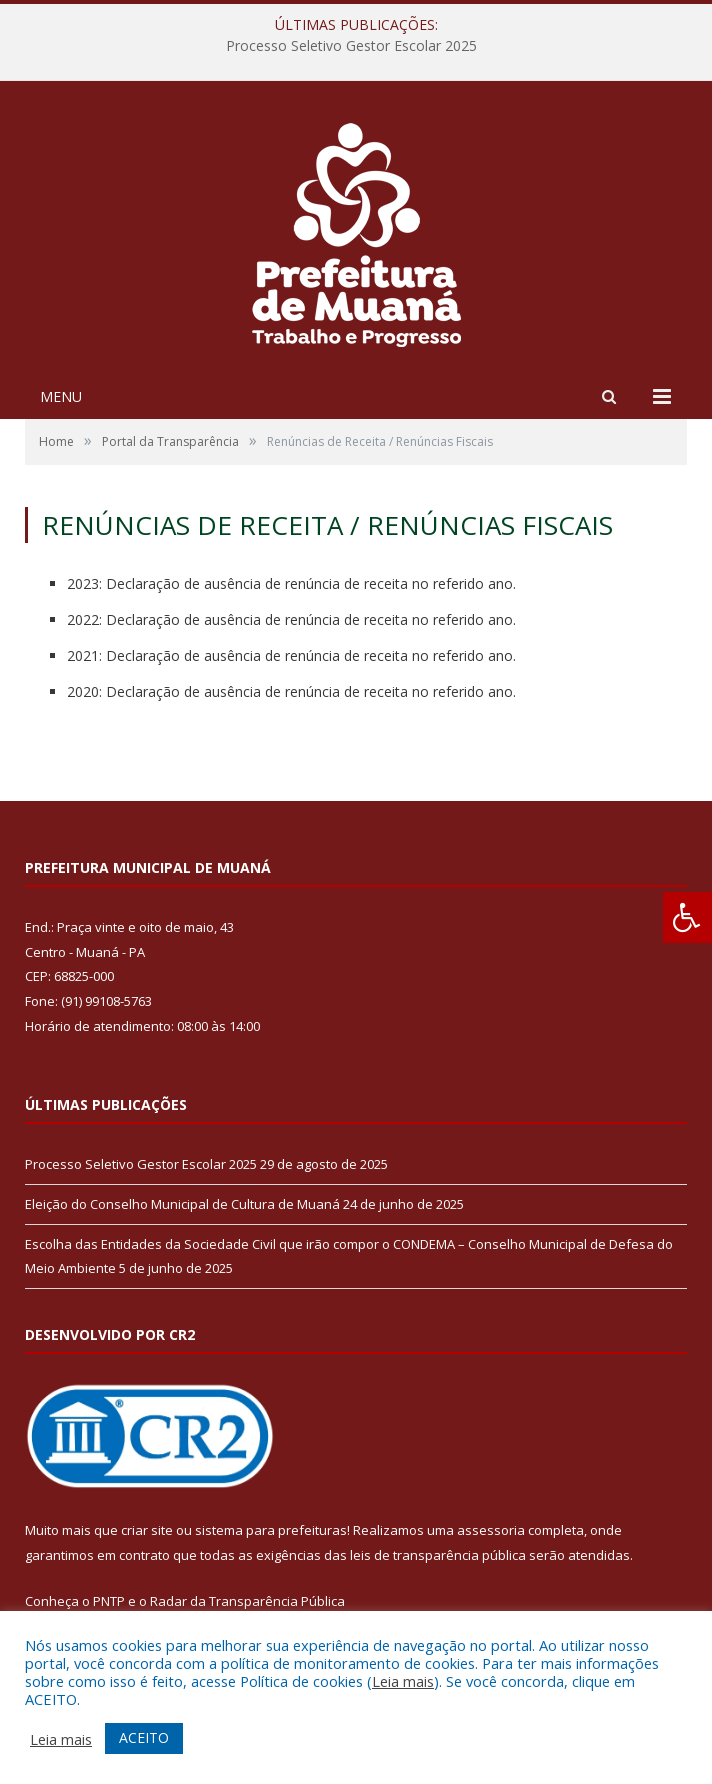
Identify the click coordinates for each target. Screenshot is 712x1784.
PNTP (109, 1601)
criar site (147, 1530)
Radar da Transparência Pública (247, 1601)
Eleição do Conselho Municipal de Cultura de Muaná (182, 1204)
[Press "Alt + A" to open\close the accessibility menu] (687, 917)
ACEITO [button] (144, 1737)
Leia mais (403, 1681)
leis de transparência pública (438, 1555)
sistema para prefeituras (271, 1530)
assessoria (491, 1530)
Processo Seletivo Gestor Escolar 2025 (351, 46)
